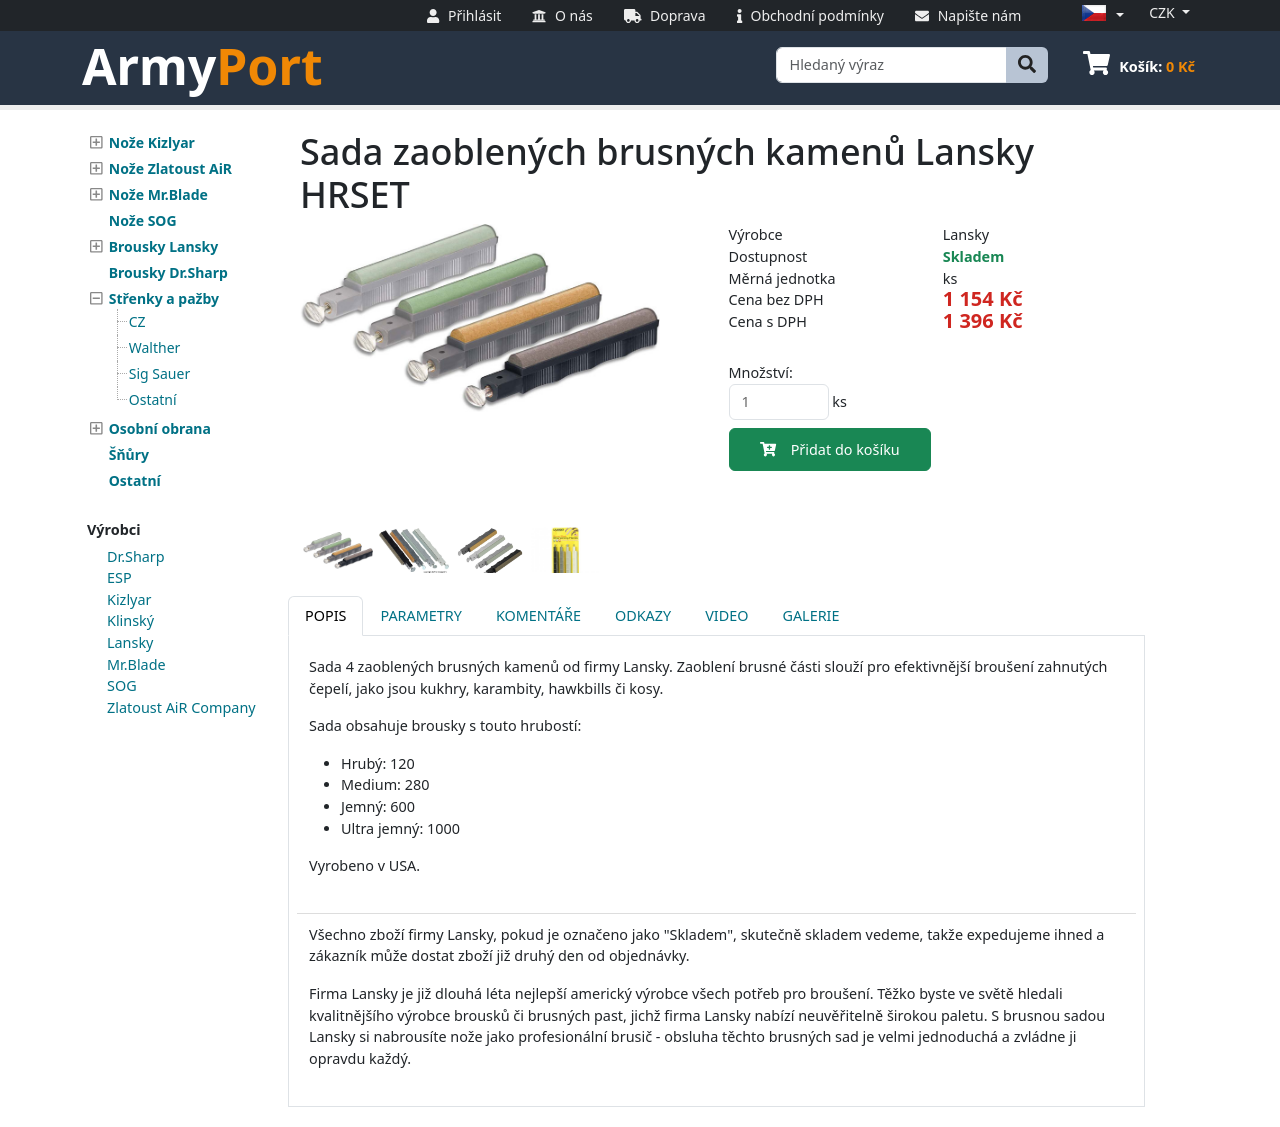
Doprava (665, 15)
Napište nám (968, 15)
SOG (122, 685)
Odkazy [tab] (643, 615)
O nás (562, 15)
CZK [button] (1163, 12)
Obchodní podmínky (810, 15)
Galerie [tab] (810, 615)
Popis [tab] (325, 615)
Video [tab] (726, 615)
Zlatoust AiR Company (181, 707)
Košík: (1139, 66)
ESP (119, 577)
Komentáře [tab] (538, 615)
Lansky (130, 642)
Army (202, 66)
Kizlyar (129, 599)
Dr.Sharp (136, 556)
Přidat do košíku (830, 449)
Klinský (130, 620)
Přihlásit (464, 15)
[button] (1100, 14)
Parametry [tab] (420, 615)
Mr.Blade (136, 664)
